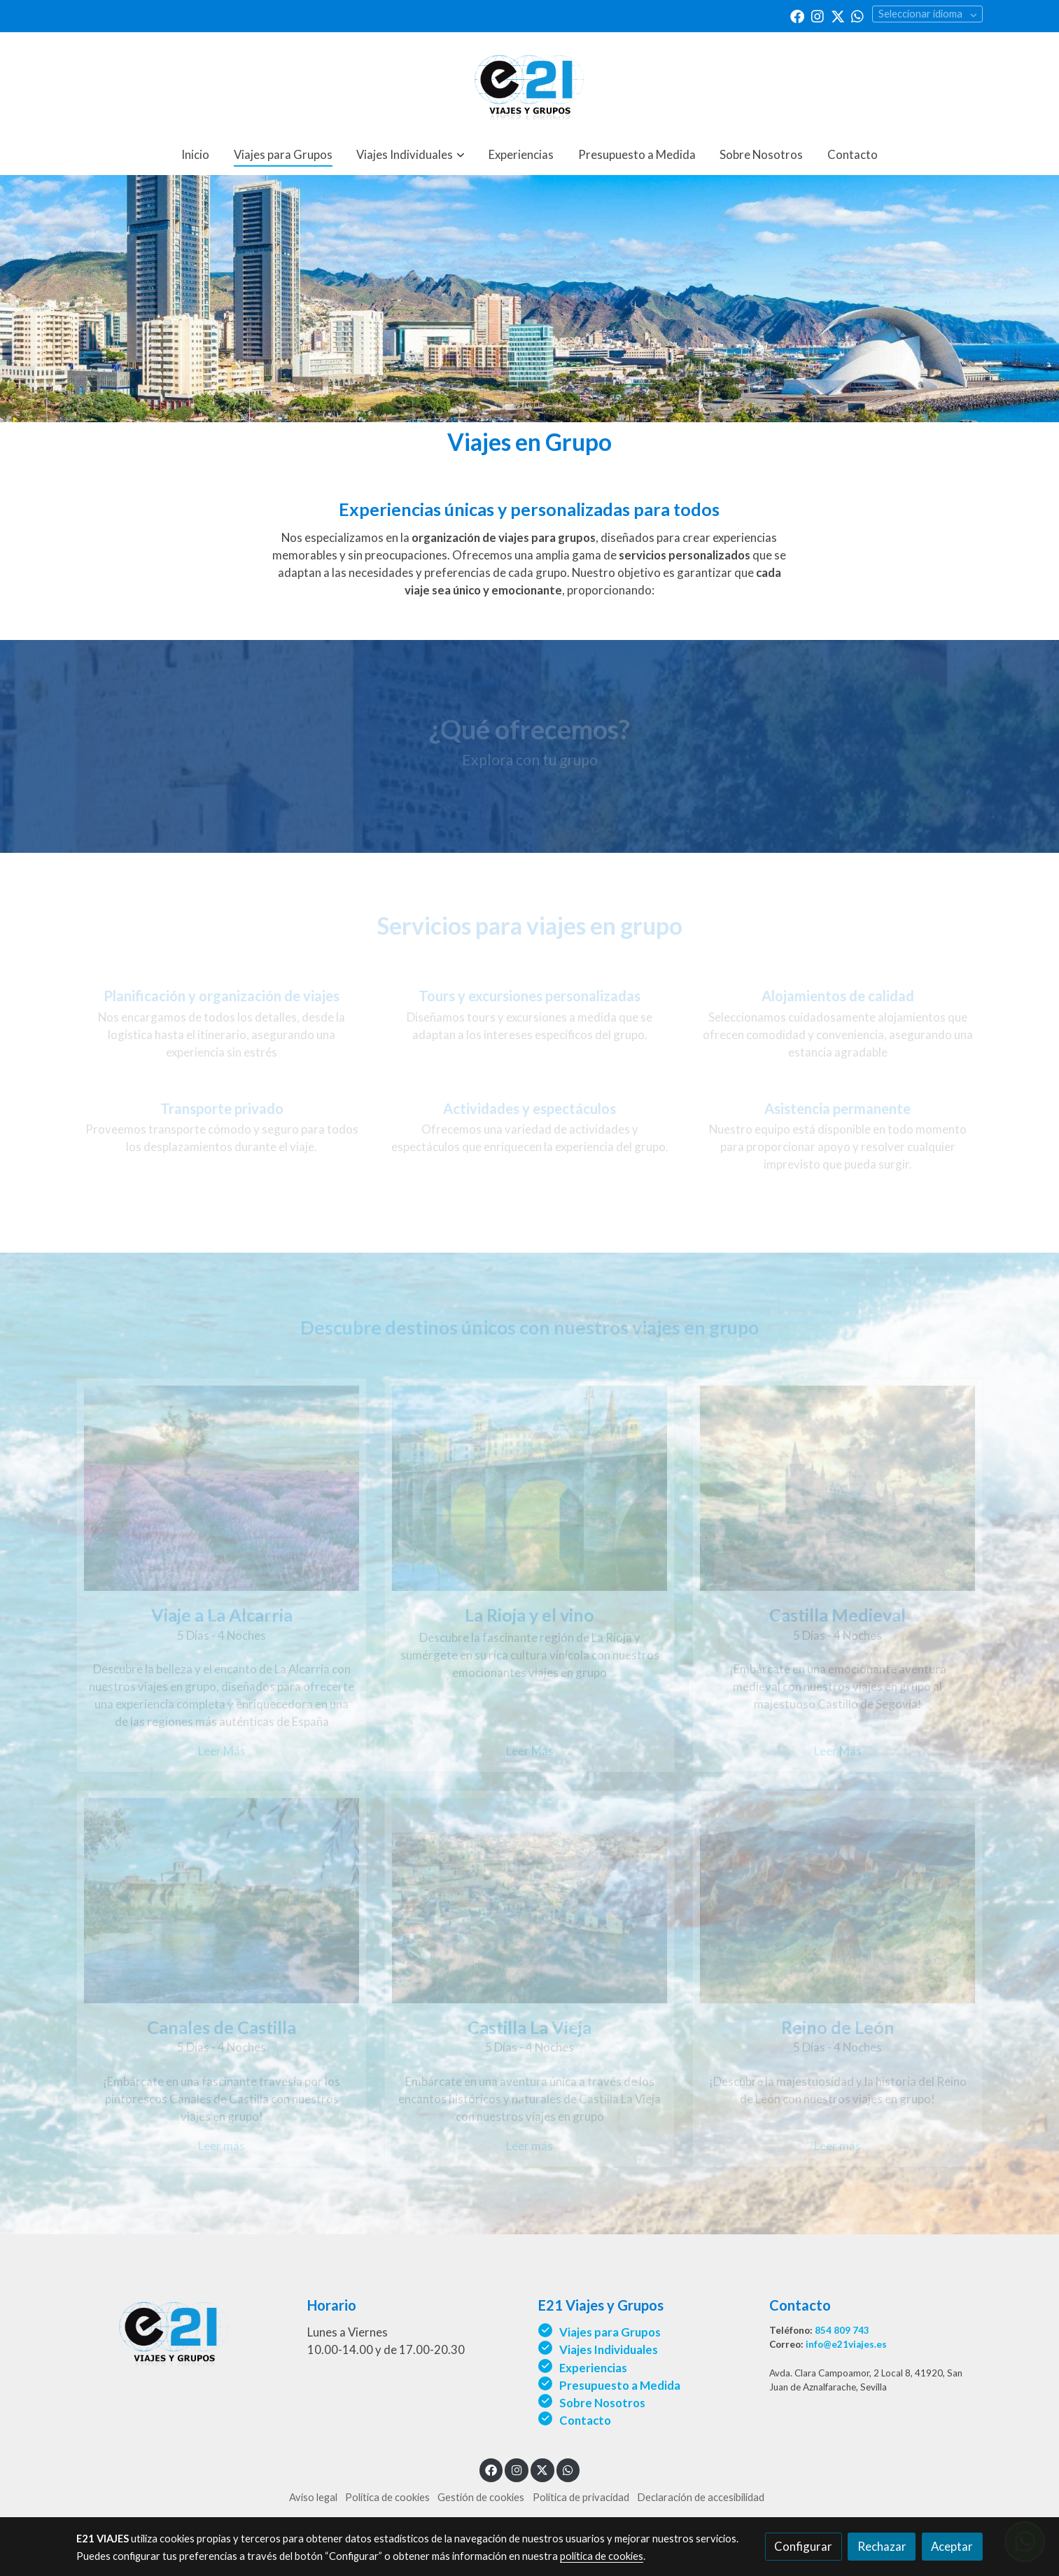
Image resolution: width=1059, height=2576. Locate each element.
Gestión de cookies (480, 2497)
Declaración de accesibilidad (700, 2497)
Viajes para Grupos (610, 2332)
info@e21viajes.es (846, 2344)
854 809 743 (842, 2330)
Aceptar (952, 2546)
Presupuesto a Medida (619, 2385)
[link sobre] (183, 2330)
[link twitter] (838, 15)
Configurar (803, 2546)
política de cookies (601, 2556)
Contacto (585, 2420)
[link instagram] (817, 15)
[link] (529, 83)
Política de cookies (387, 2497)
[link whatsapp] (857, 15)
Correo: (787, 2344)
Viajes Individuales (608, 2349)
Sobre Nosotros (603, 2402)
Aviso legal (313, 2497)
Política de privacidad (581, 2497)
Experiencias (593, 2367)
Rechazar (881, 2546)
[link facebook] (797, 15)
